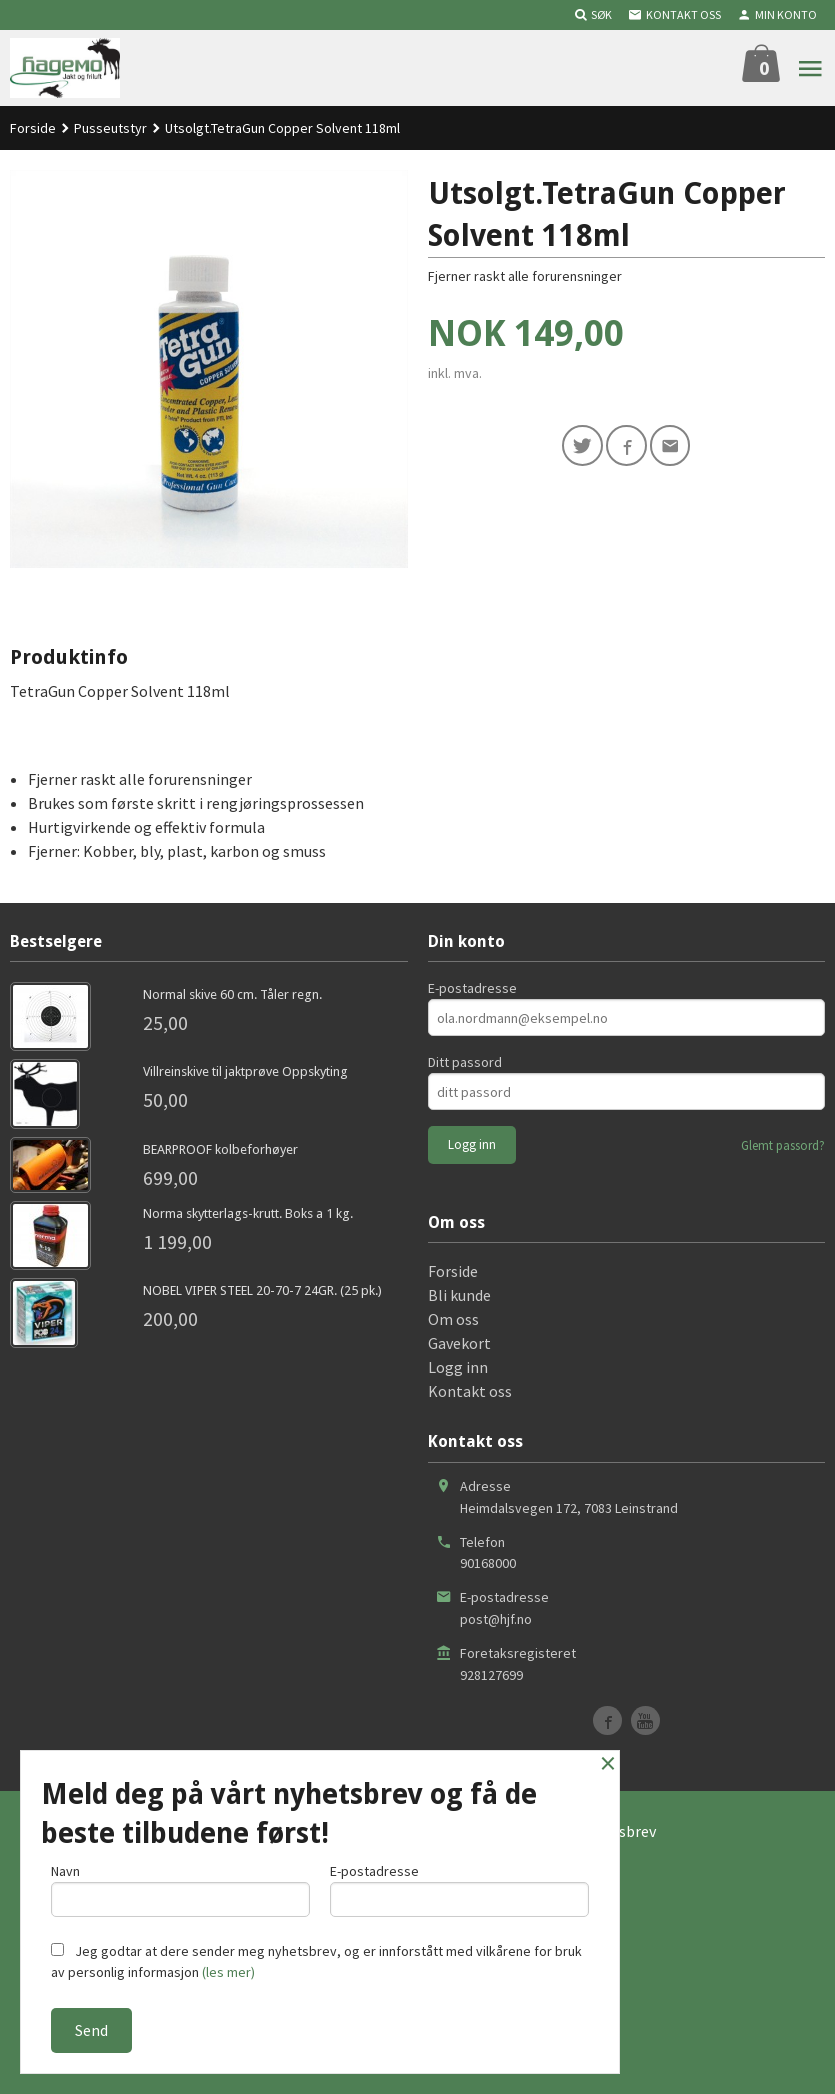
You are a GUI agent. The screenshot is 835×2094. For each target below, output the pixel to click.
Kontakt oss (470, 1391)
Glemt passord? (783, 1145)
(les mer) (228, 1972)
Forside (33, 128)
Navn (180, 1887)
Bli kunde (459, 1295)
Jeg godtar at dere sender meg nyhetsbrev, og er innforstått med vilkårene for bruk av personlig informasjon (316, 1961)
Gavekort (459, 1343)
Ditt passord (465, 1062)
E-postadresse (472, 988)
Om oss (453, 1319)
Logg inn (458, 1367)
